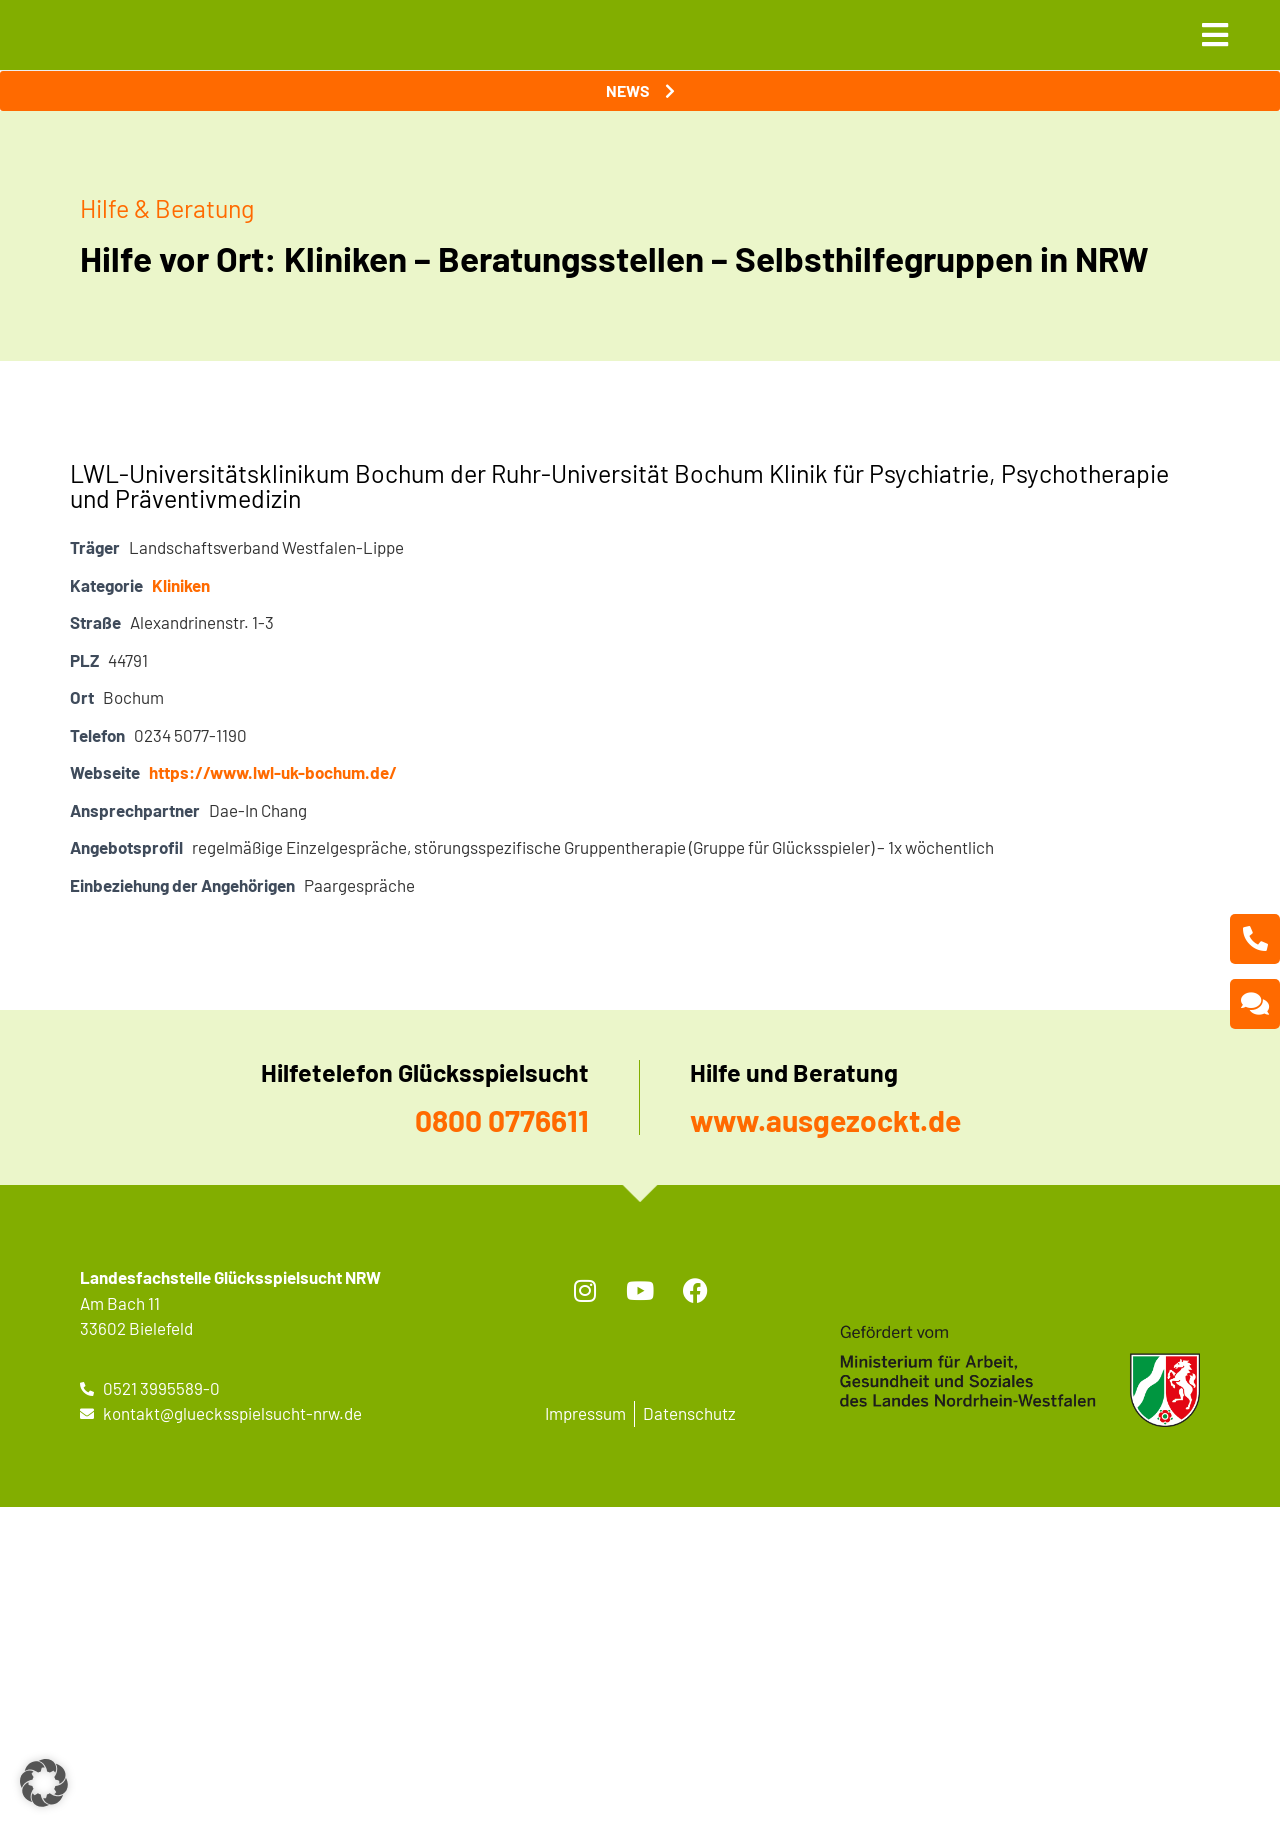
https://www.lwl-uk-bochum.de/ (273, 772)
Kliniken (181, 585)
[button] (44, 1783)
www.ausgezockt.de (825, 1120)
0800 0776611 (502, 1120)
